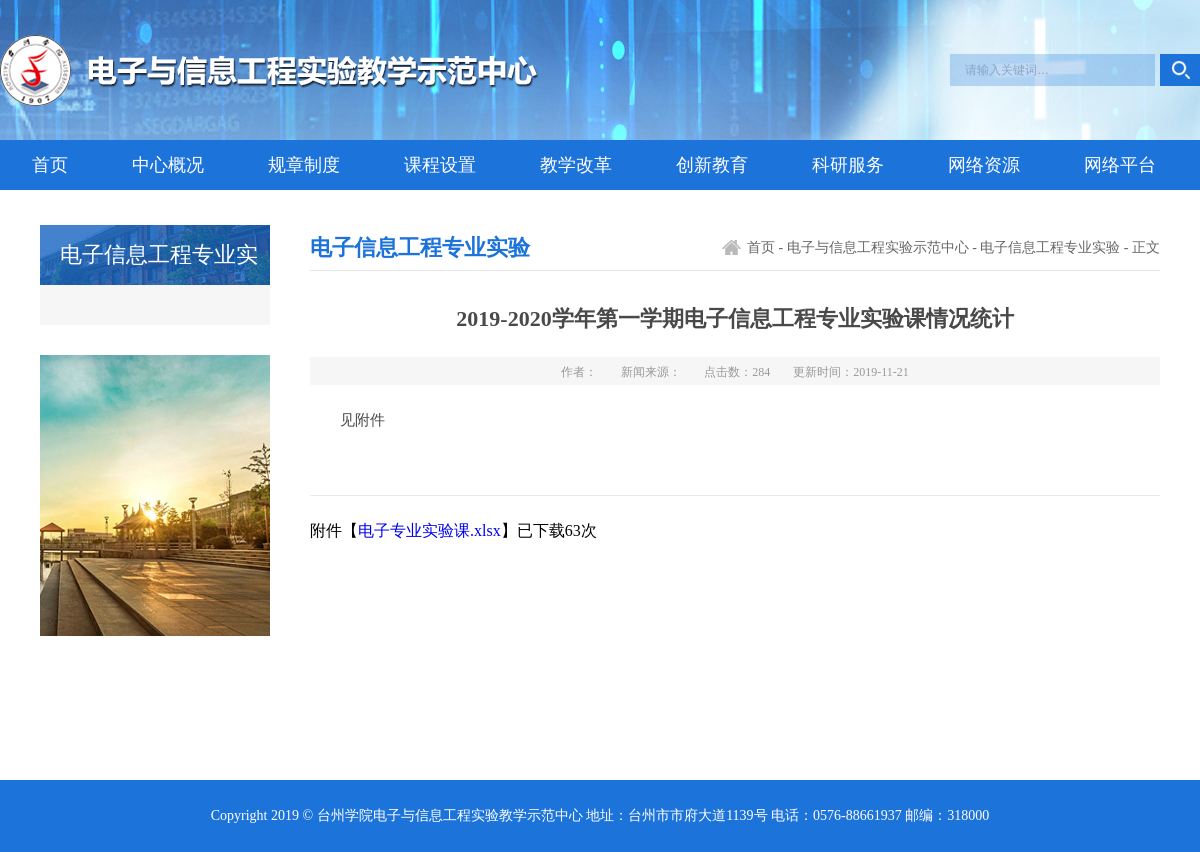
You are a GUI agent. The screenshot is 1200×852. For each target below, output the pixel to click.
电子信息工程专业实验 (1050, 247)
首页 (50, 165)
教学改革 (576, 165)
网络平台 (1120, 165)
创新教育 (712, 165)
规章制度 (304, 165)
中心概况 (168, 165)
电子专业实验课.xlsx (429, 530)
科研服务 (848, 165)
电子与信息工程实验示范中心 (878, 247)
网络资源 (984, 165)
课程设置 (440, 165)
